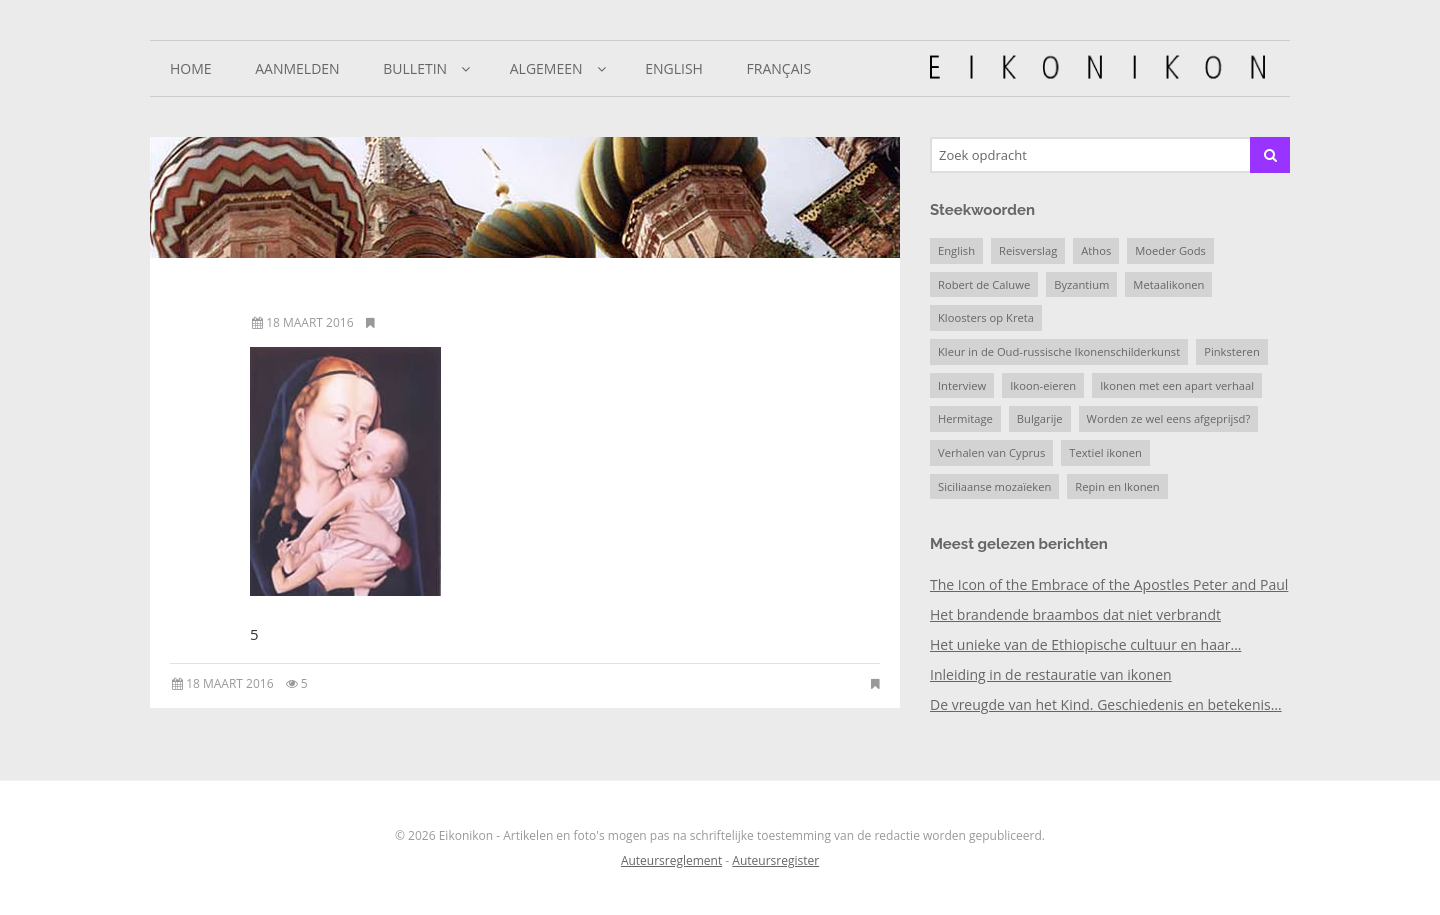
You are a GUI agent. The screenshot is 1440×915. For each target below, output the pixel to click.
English (674, 68)
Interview (962, 385)
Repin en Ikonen (1117, 486)
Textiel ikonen (1105, 452)
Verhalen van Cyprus (991, 452)
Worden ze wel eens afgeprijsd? (1169, 418)
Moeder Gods (1170, 250)
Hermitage (965, 418)
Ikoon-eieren (1043, 385)
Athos (1096, 250)
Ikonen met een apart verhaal (1177, 385)
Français (779, 68)
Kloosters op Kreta (986, 317)
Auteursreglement (671, 860)
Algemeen (546, 68)
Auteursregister (775, 860)
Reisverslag (1028, 250)
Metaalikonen (1168, 284)
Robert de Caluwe (984, 284)
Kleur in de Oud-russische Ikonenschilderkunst (1059, 351)
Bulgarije (1040, 418)
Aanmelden (297, 68)
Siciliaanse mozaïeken (994, 486)
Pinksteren (1232, 351)
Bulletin (415, 68)
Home (191, 68)
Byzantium (1081, 284)
